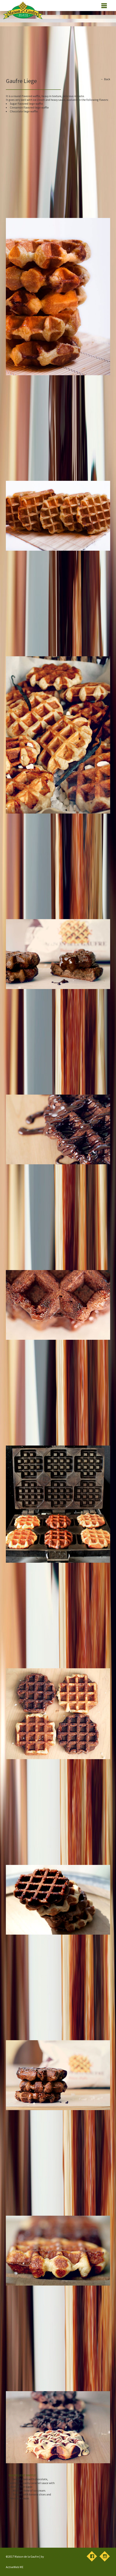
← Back (105, 79)
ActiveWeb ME (14, 2567)
